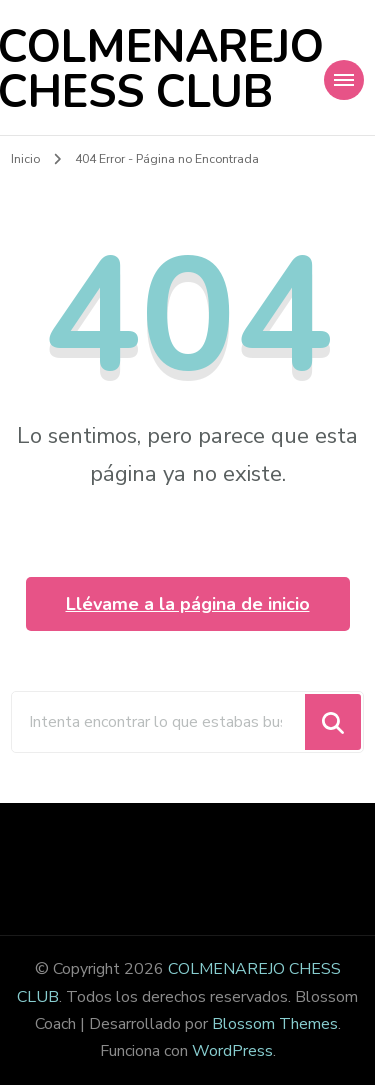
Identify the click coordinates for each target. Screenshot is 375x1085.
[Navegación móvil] (344, 80)
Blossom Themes (275, 1024)
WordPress (232, 1051)
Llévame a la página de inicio (188, 604)
